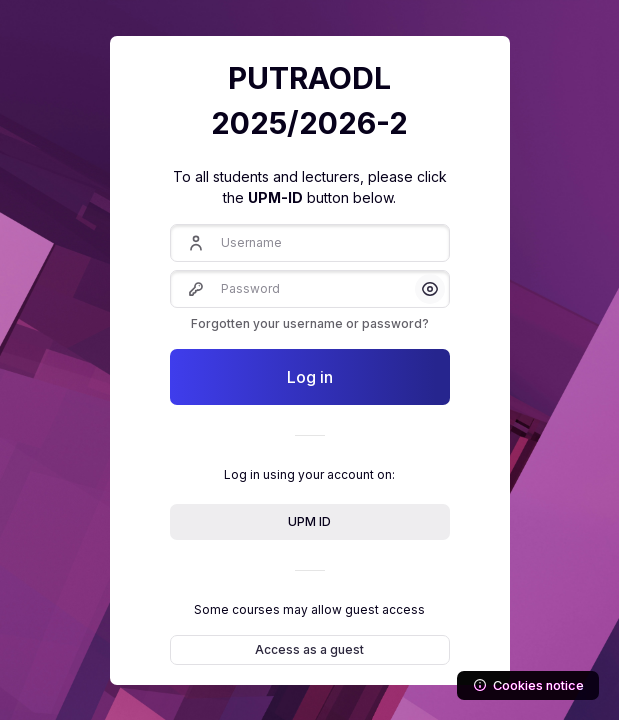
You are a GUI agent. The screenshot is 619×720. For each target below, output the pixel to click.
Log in (310, 377)
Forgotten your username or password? (310, 323)
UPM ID (309, 521)
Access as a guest (309, 649)
